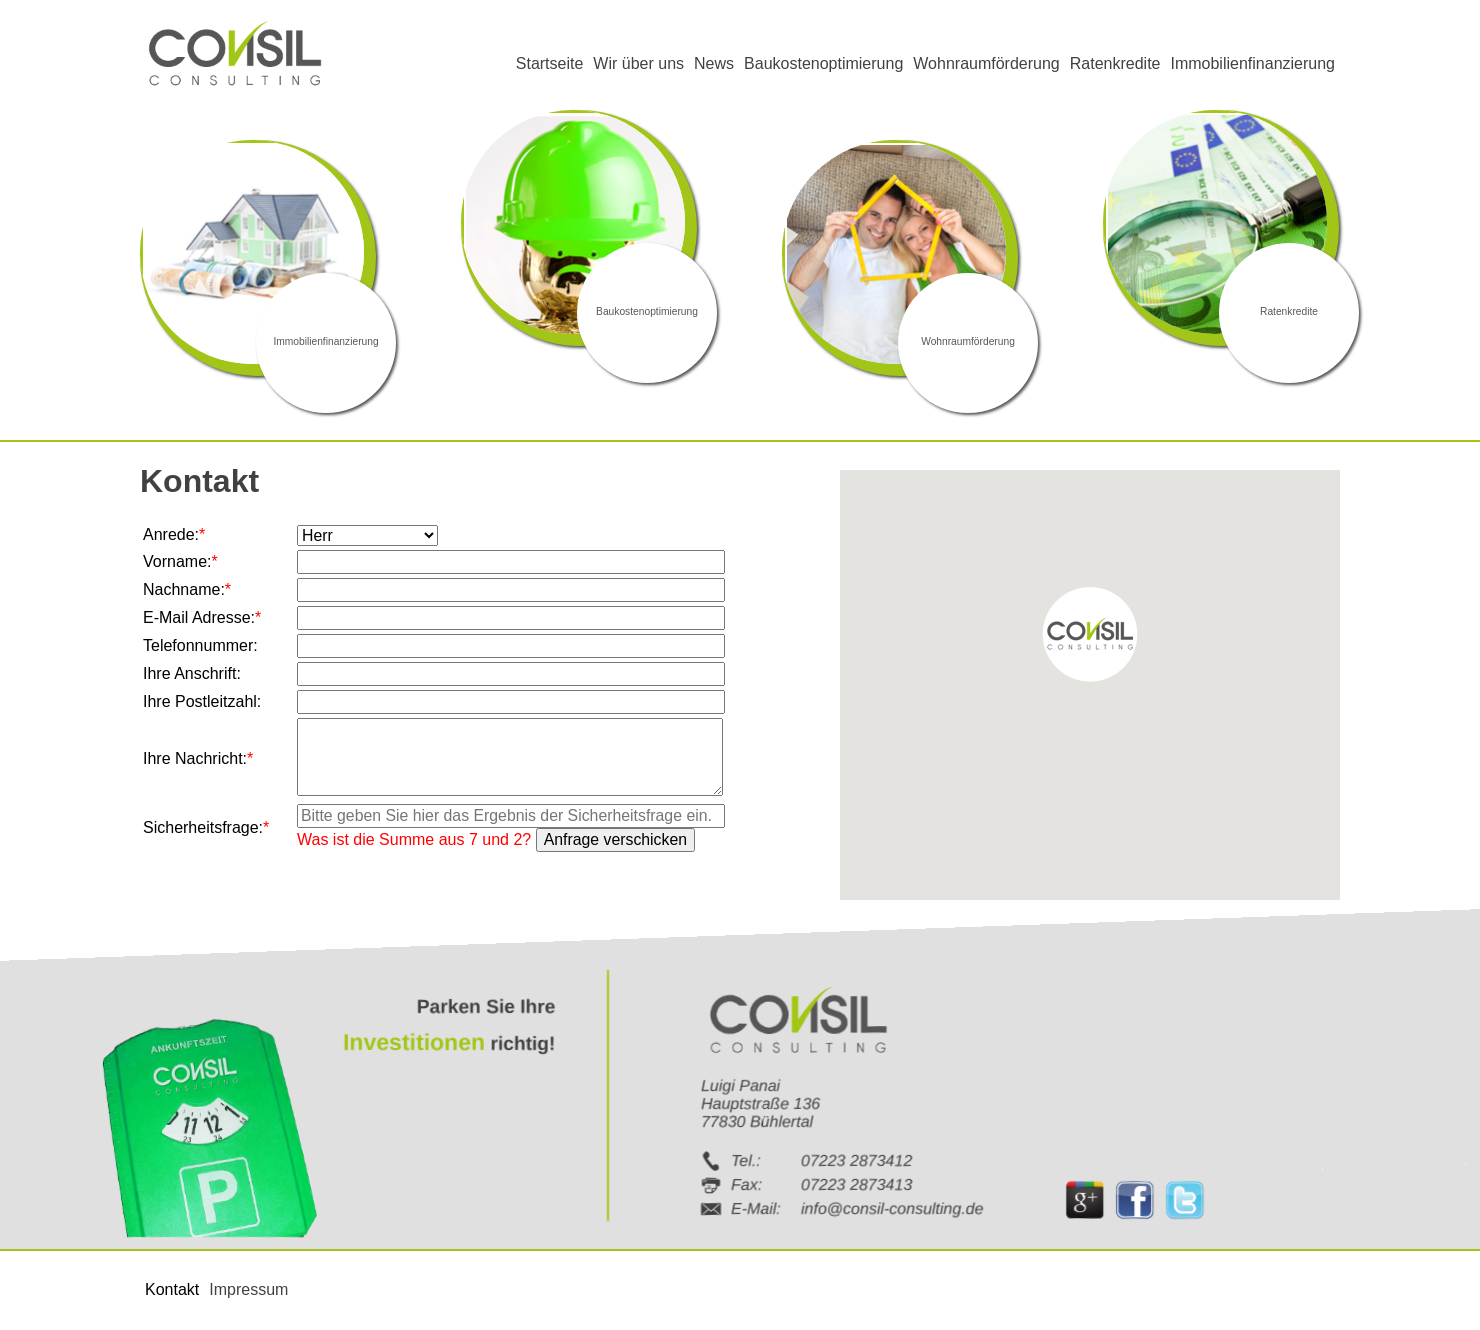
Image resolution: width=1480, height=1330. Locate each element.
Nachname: (187, 589)
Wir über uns (638, 63)
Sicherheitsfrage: (206, 827)
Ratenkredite (1115, 63)
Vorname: (180, 561)
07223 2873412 (856, 1159)
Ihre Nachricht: (198, 758)
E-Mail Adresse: (202, 617)
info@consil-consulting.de (892, 1207)
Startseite (550, 63)
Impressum (248, 1289)
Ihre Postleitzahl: (202, 701)
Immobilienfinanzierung (1252, 63)
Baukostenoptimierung (823, 63)
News (714, 63)
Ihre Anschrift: (192, 673)
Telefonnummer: (200, 645)
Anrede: (177, 534)
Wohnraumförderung (986, 63)
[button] (1090, 635)
